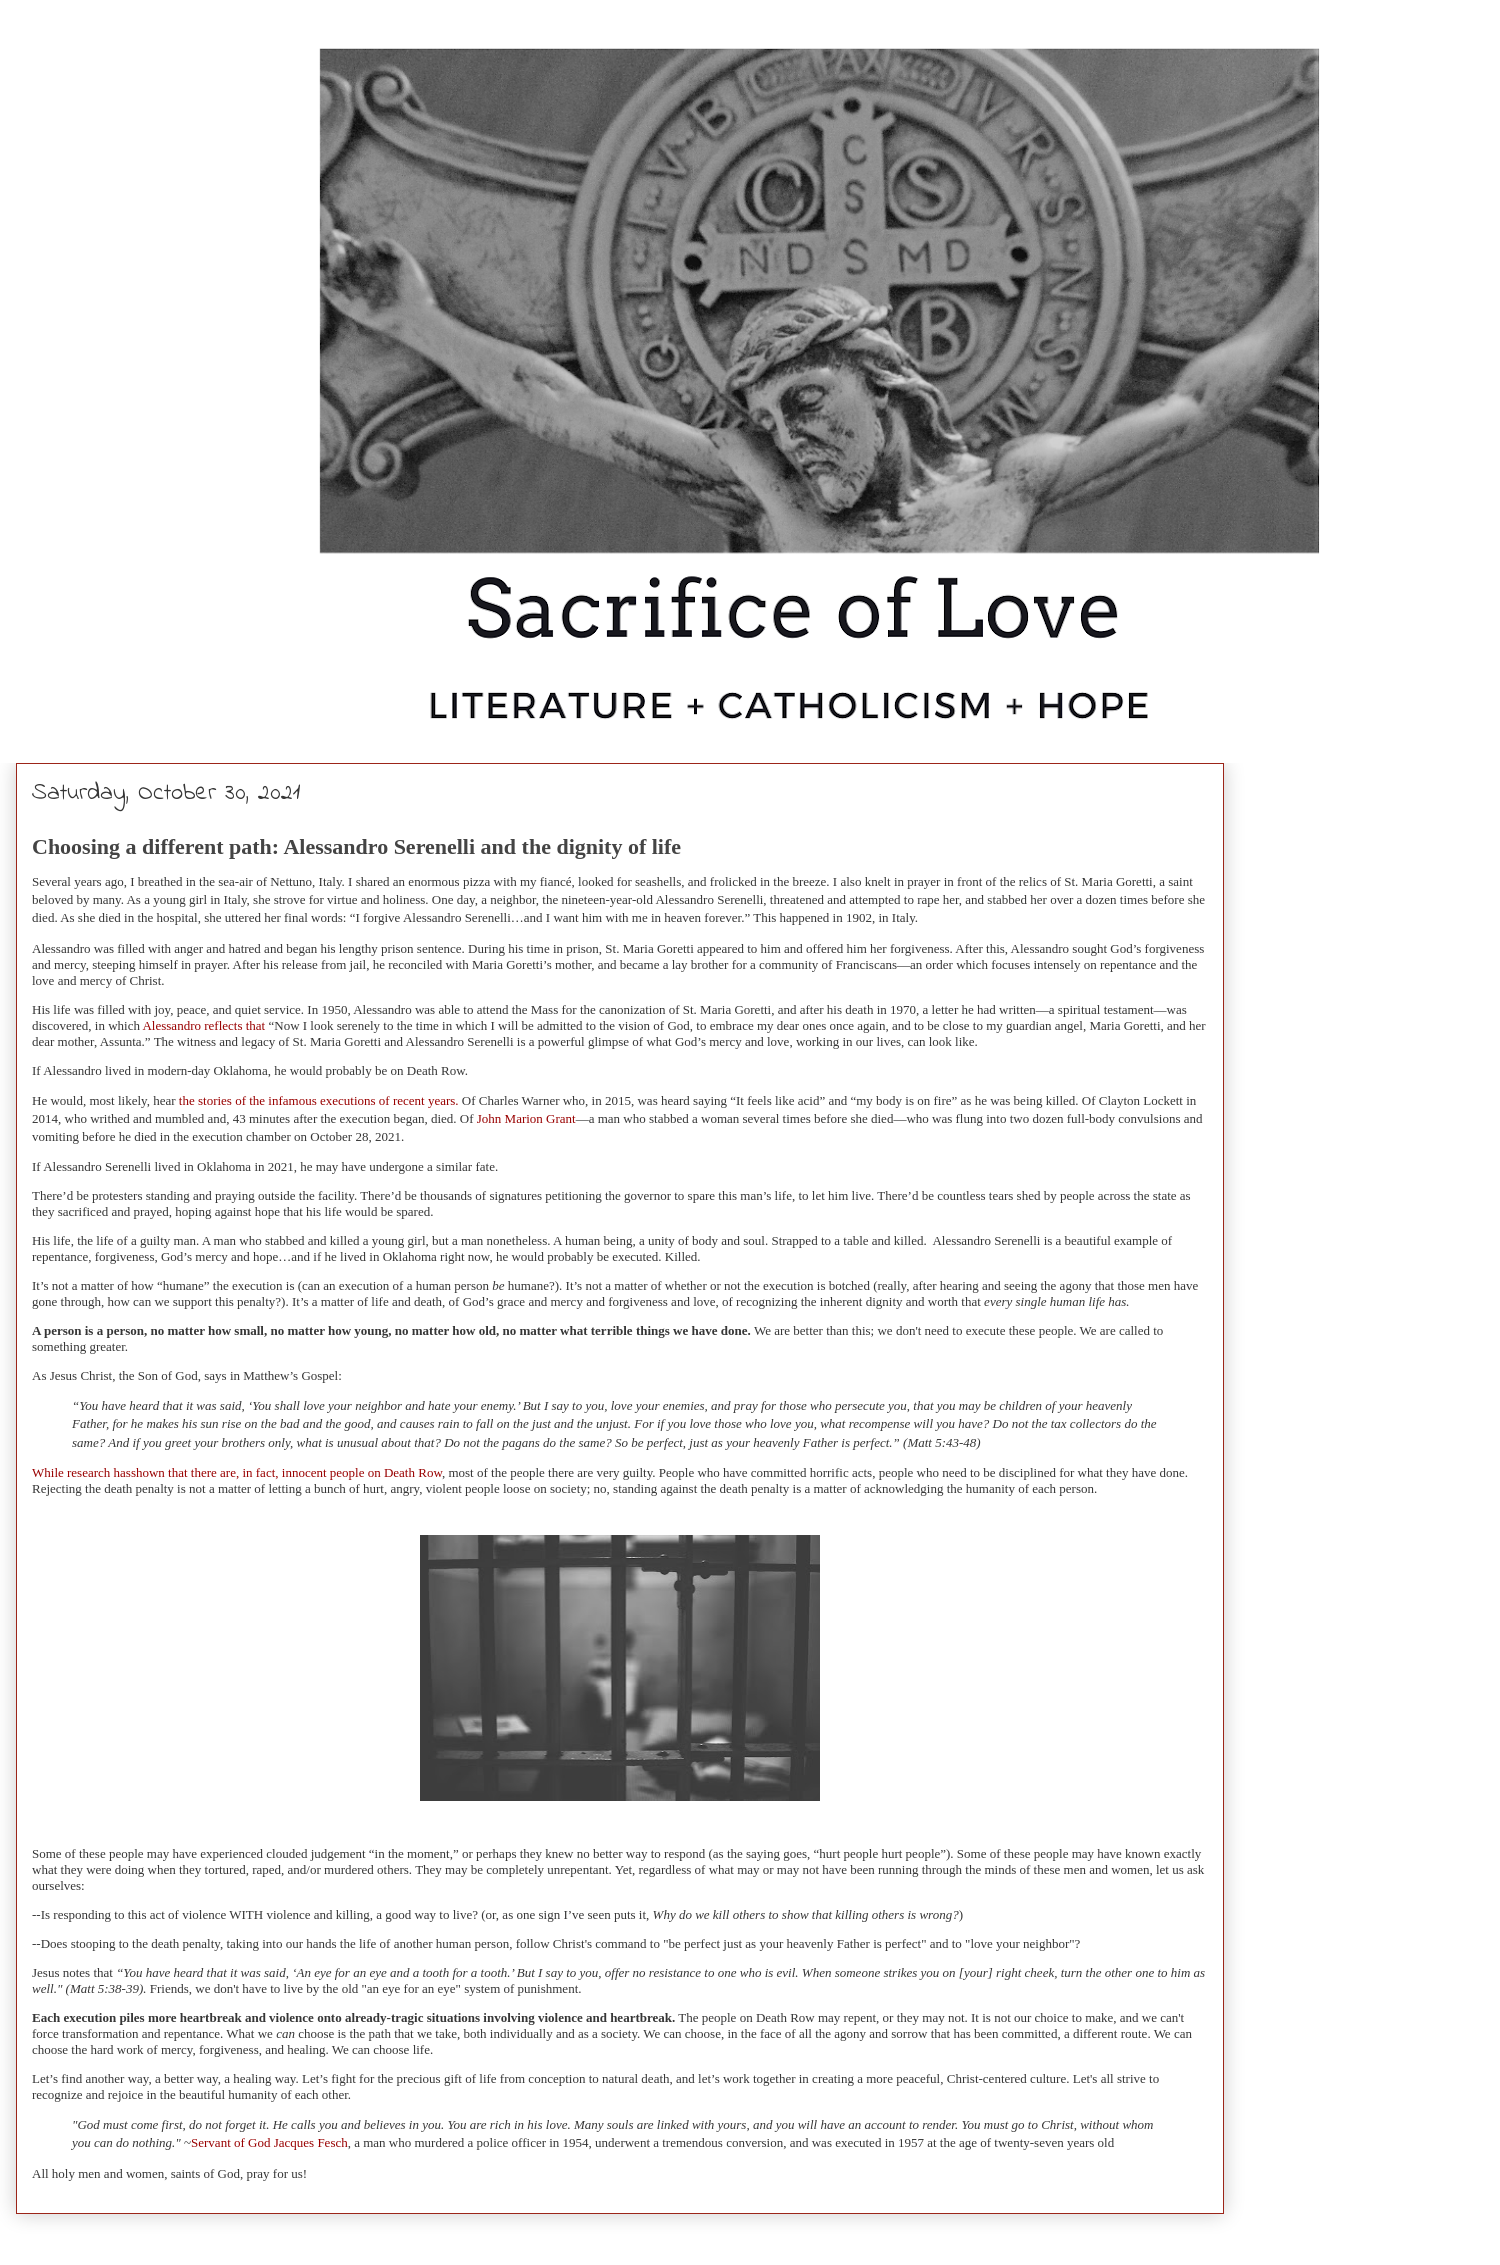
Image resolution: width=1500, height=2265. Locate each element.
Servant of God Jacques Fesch (269, 2142)
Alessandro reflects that (203, 1025)
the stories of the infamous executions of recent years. (317, 1100)
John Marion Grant (526, 1118)
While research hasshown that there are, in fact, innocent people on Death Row (237, 1472)
